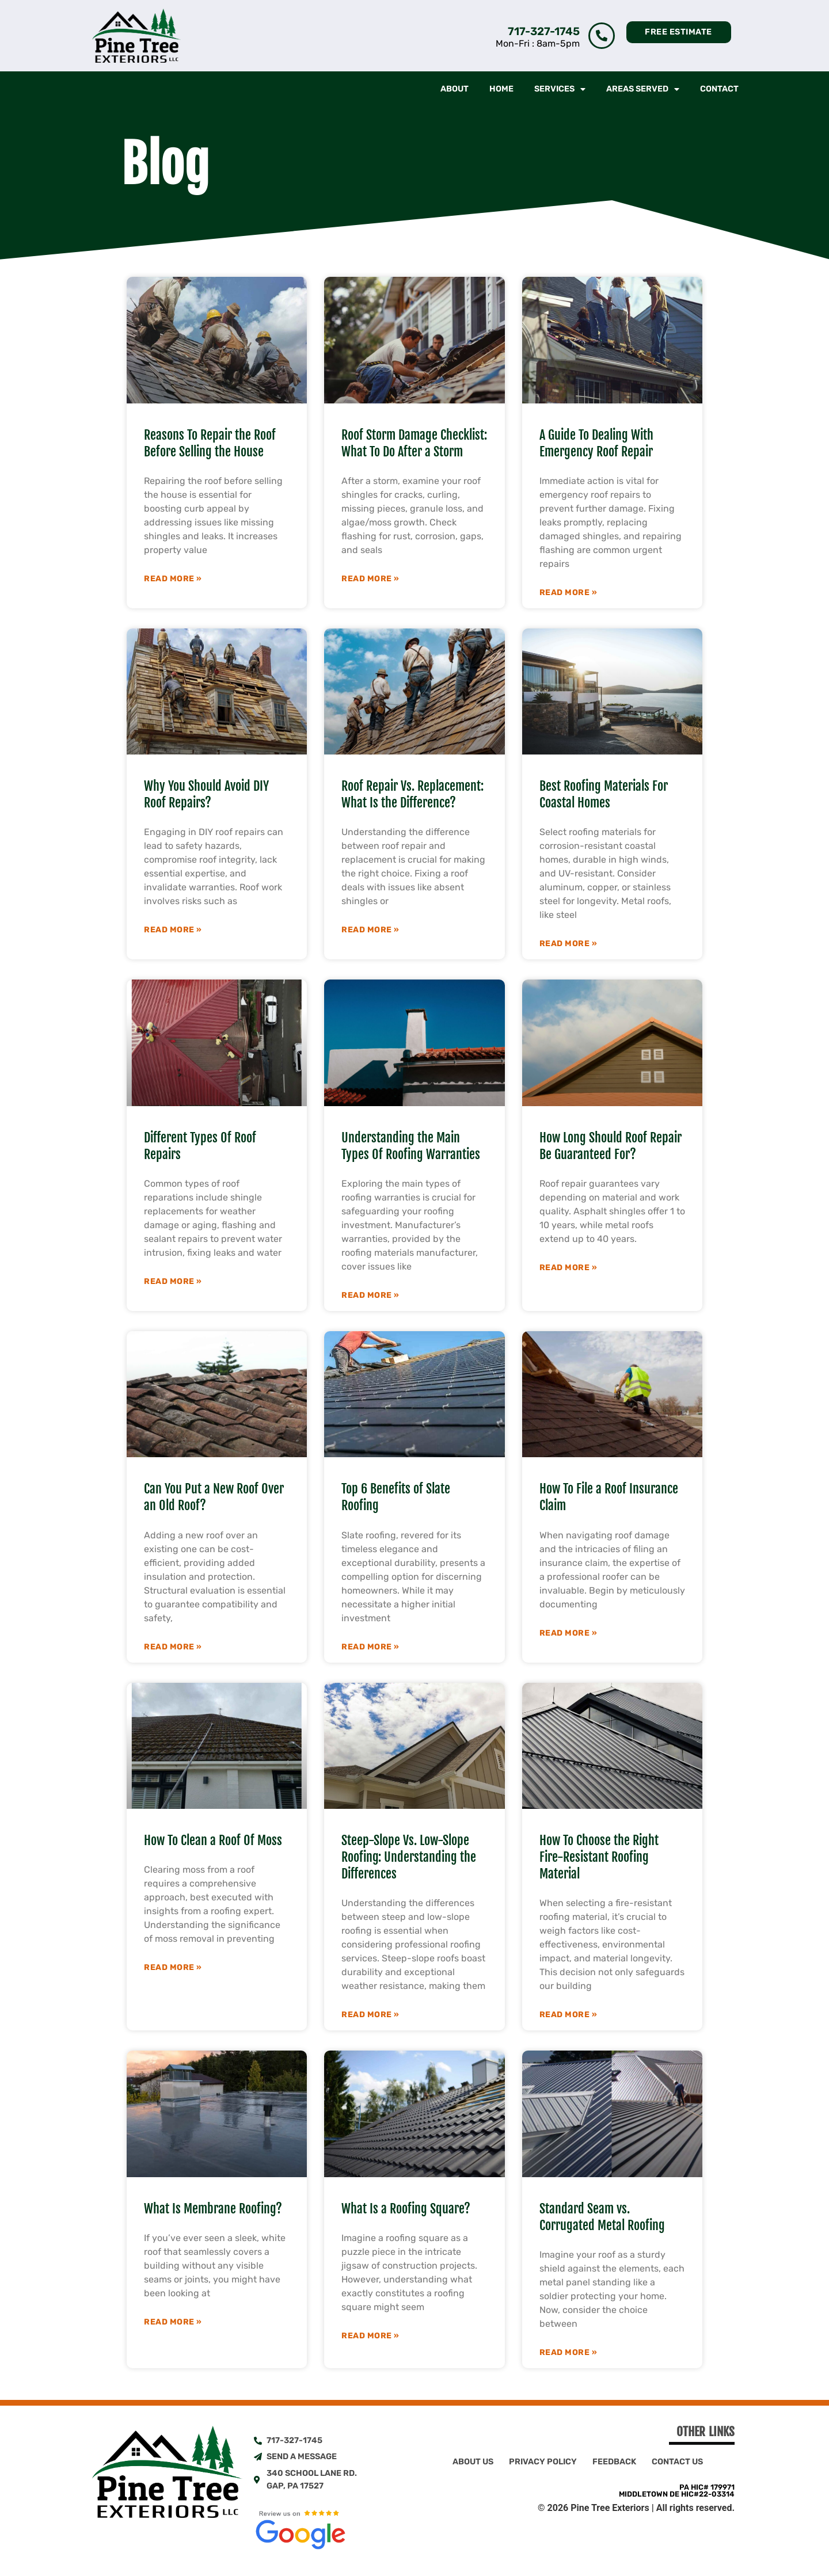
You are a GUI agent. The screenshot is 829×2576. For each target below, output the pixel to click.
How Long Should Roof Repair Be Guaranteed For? (610, 1146)
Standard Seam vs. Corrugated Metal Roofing (602, 2217)
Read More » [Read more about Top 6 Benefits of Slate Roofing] (370, 1647)
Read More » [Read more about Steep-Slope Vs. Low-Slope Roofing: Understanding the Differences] (370, 2015)
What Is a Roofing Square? (405, 2208)
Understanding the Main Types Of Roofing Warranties (410, 1146)
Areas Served (642, 89)
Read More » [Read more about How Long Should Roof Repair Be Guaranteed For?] (568, 1268)
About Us (472, 2462)
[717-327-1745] (601, 35)
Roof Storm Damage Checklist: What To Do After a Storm (414, 443)
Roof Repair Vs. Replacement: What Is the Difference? (412, 794)
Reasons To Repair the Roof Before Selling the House (210, 443)
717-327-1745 (544, 31)
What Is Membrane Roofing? (213, 2208)
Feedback (614, 2462)
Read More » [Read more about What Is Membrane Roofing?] (173, 2322)
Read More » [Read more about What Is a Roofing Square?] (370, 2336)
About (454, 89)
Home (501, 89)
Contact (719, 89)
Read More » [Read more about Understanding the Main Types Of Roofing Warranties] (370, 1295)
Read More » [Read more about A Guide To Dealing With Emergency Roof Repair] (568, 593)
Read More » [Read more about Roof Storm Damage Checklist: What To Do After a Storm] (370, 579)
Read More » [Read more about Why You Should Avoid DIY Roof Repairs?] (173, 930)
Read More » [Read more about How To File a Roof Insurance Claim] (568, 1633)
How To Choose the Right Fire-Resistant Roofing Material (599, 1857)
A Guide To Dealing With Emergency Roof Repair (596, 443)
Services (559, 89)
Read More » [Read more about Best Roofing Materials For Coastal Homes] (568, 944)
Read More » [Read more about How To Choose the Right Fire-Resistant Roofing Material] (568, 2015)
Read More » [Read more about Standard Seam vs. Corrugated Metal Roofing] (568, 2353)
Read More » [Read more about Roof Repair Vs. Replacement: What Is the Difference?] (370, 930)
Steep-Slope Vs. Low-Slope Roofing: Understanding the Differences (408, 1857)
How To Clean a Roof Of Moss (213, 1840)
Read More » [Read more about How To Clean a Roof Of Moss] (173, 1968)
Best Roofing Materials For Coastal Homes (603, 794)
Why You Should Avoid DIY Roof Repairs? (206, 794)
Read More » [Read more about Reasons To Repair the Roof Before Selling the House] (173, 579)
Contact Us (677, 2462)
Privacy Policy (543, 2462)
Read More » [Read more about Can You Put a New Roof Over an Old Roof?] (173, 1647)
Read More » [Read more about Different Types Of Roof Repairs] (173, 1282)
